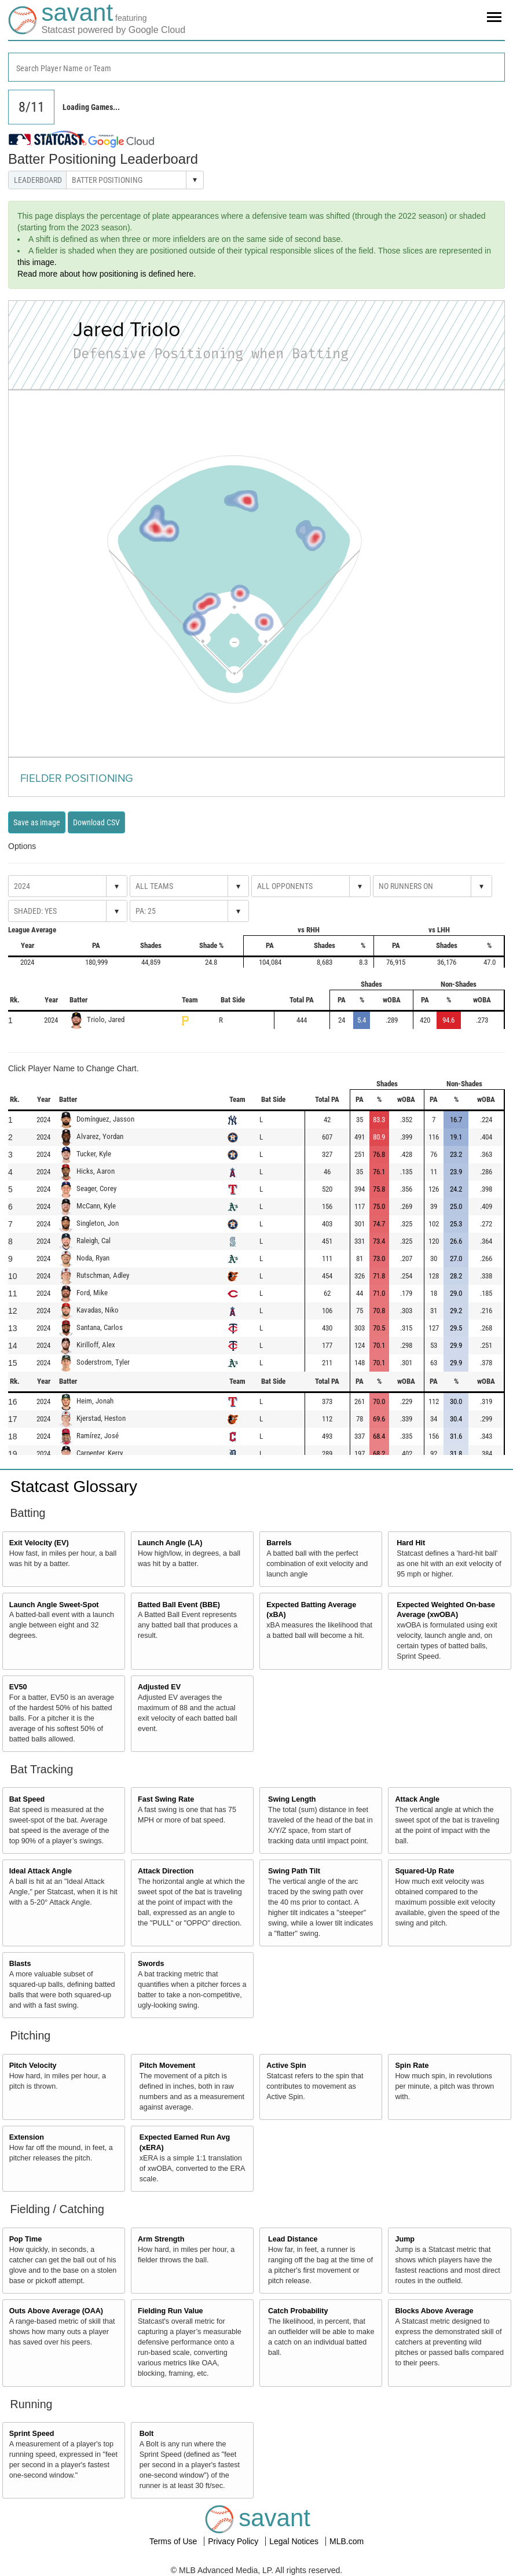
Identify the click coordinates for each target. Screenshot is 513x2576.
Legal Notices (295, 2541)
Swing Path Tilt (294, 1871)
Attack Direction (166, 1871)
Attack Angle (417, 1799)
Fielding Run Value (170, 2311)
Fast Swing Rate (166, 1799)
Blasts (20, 1964)
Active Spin (286, 2065)
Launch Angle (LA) (170, 1543)
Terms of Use (174, 2541)
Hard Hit (411, 1543)
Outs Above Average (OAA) (56, 2311)
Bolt (146, 2434)
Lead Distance (292, 2239)
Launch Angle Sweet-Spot (54, 1605)
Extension (26, 2137)
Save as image (36, 822)
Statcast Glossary (73, 1486)
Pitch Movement (168, 2065)
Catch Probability (298, 2311)
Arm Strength (161, 2239)
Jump (405, 2239)
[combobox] (256, 67)
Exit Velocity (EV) (39, 1543)
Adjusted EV (159, 1687)
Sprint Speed (31, 2434)
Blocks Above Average (434, 2311)
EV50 (18, 1687)
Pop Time (25, 2239)
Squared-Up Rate (424, 1871)
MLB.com (346, 2541)
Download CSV (96, 822)
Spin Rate (411, 2065)
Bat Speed (27, 1799)
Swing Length (292, 1799)
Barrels (278, 1543)
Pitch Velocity (33, 2065)
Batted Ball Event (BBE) (179, 1605)
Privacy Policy (234, 2541)
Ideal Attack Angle (40, 1871)
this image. (37, 262)
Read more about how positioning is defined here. (106, 273)
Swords (151, 1964)
